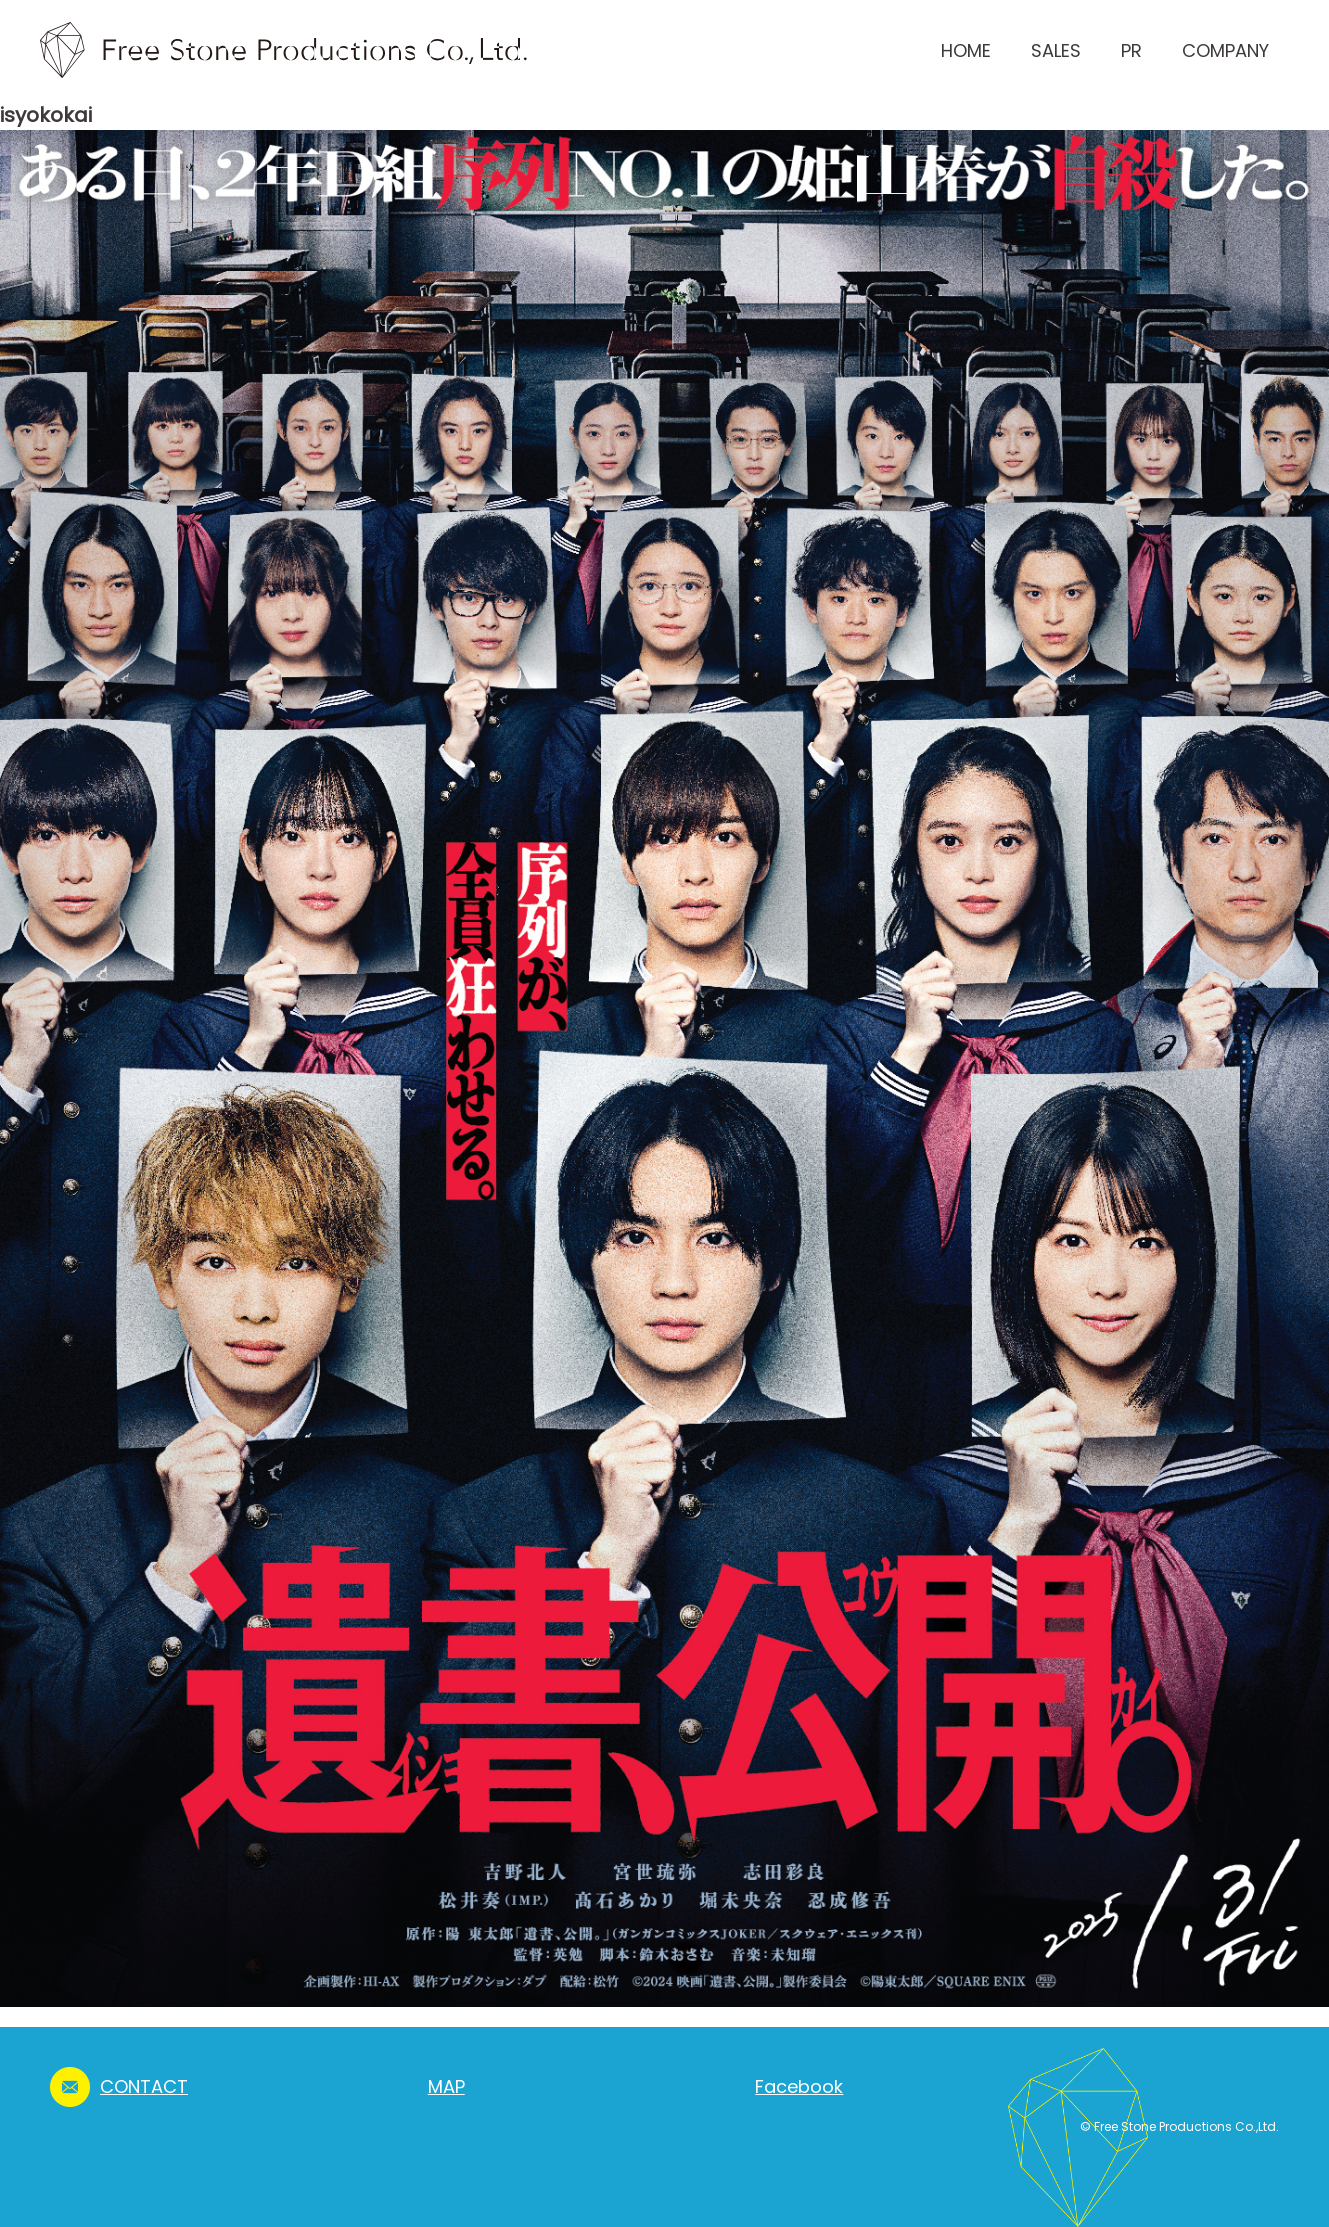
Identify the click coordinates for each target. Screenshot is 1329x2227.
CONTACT (144, 2086)
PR (1131, 50)
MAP (446, 2086)
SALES (1056, 50)
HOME (966, 50)
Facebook (799, 2086)
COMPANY (1225, 50)
